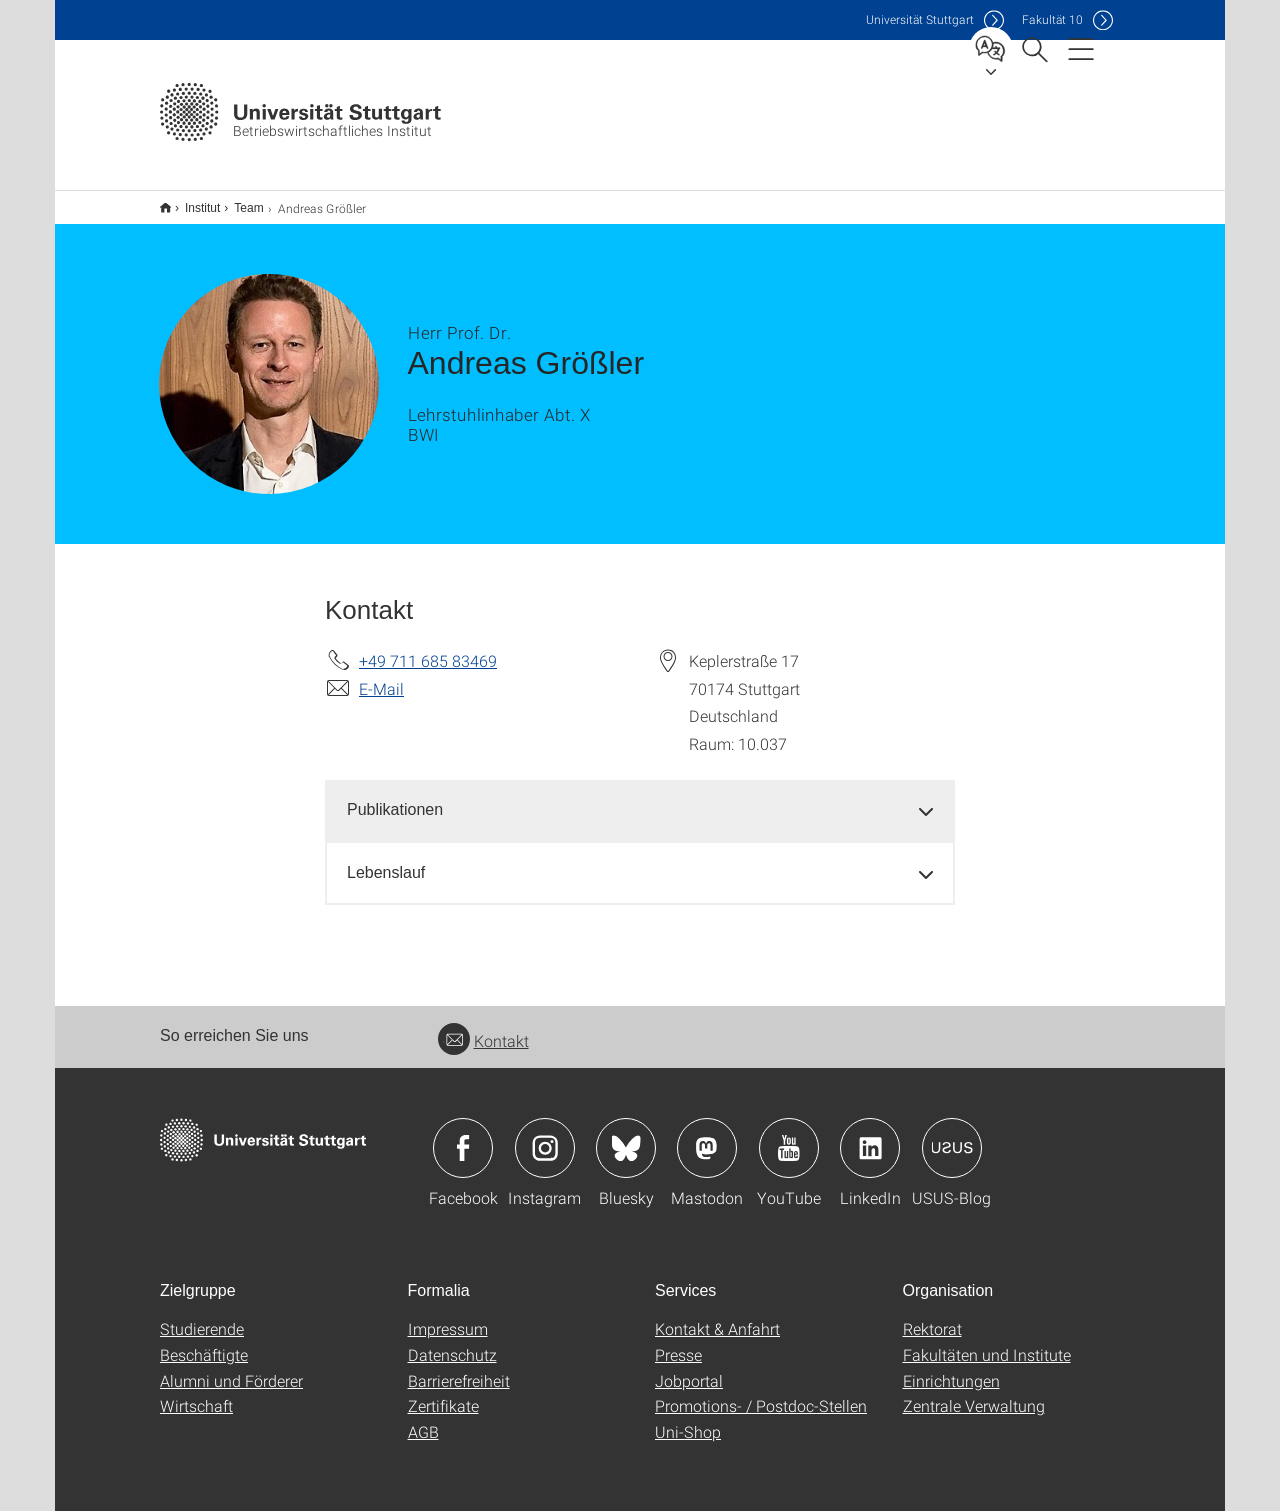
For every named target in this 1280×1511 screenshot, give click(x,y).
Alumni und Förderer (231, 1367)
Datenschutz (452, 1341)
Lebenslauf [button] (386, 859)
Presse (678, 1341)
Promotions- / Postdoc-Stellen (761, 1392)
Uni (920, 19)
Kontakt (483, 1027)
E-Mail (381, 675)
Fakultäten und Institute (987, 1341)
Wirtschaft (196, 1392)
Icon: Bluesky (626, 1135)
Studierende (202, 1315)
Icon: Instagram (545, 1135)
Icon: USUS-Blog (952, 1135)
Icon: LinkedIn (870, 1135)
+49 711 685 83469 (428, 647)
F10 (1052, 19)
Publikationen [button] (395, 796)
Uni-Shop (688, 1418)
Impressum (448, 1315)
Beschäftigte (204, 1341)
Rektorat (932, 1315)
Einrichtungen (951, 1367)
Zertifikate (443, 1392)
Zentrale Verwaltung (974, 1392)
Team (237, 201)
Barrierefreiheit (459, 1367)
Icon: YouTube (789, 1135)
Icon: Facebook (463, 1135)
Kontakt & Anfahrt (717, 1315)
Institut (191, 201)
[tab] (640, 797)
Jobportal (689, 1367)
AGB (423, 1418)
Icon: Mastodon (707, 1135)
